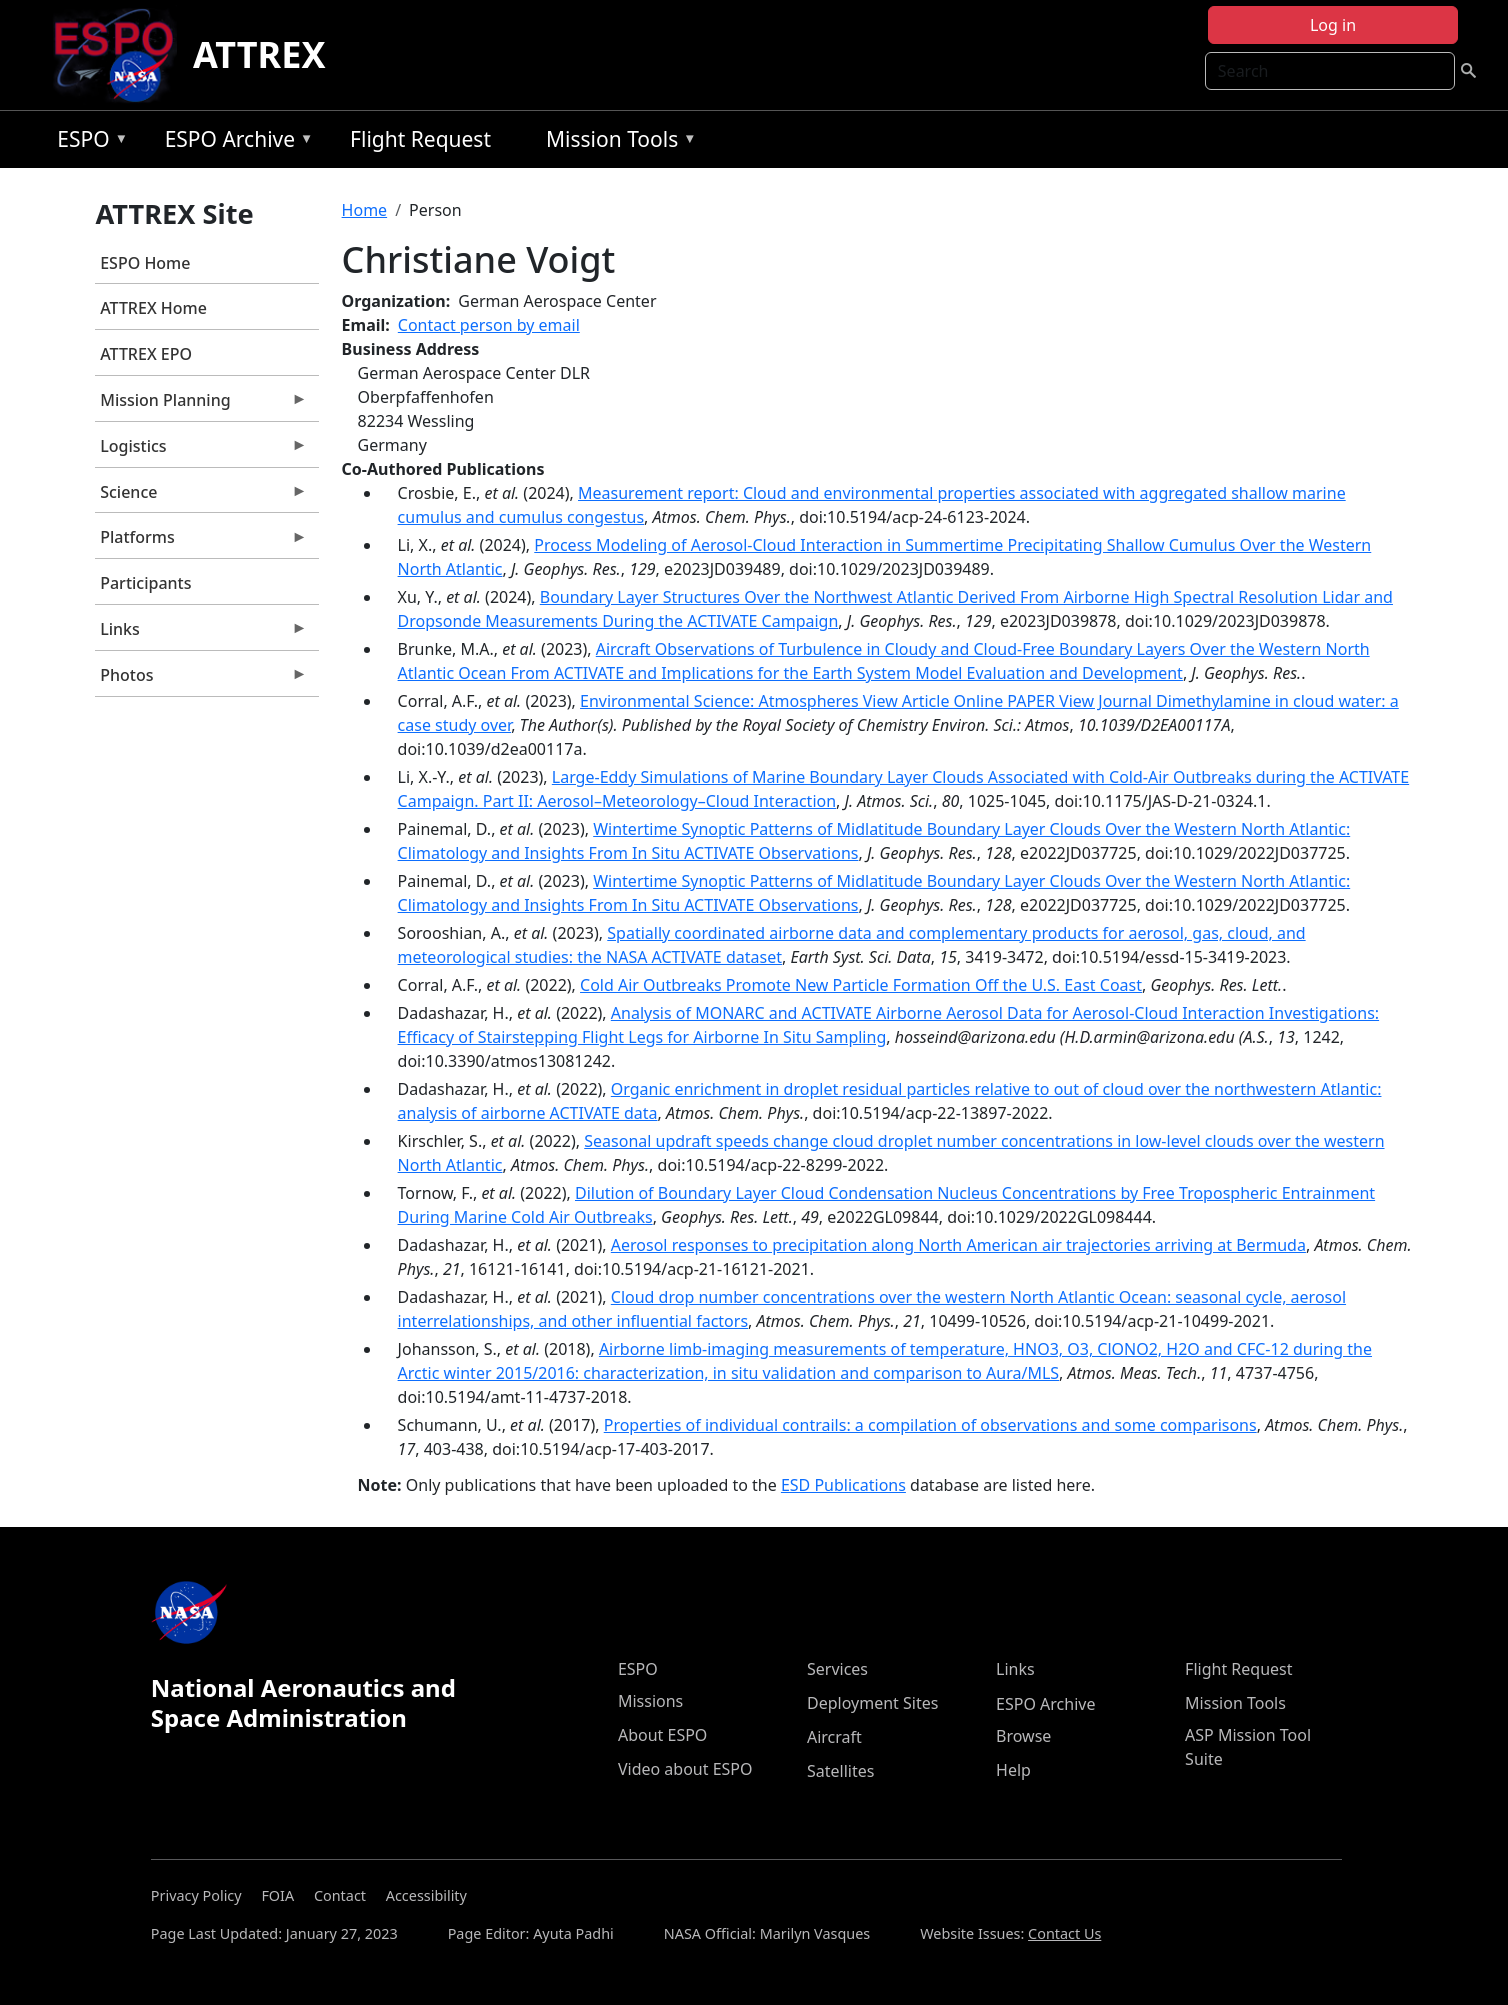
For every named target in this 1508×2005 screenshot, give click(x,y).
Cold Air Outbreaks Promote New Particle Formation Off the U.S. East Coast (861, 985)
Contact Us (1064, 1933)
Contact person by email (489, 325)
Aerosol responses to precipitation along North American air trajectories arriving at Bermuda (958, 1245)
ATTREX (259, 54)
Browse (1023, 1736)
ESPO (87, 142)
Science (201, 497)
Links (201, 634)
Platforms (201, 542)
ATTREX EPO (146, 354)
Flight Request (420, 139)
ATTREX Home (153, 308)
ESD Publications (843, 1485)
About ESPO (662, 1735)
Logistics (201, 451)
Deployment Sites (872, 1703)
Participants (145, 583)
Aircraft (834, 1737)
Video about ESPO (685, 1769)
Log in (1333, 25)
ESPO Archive (234, 142)
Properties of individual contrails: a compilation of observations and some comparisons (930, 1425)
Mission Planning (201, 405)
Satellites (840, 1771)
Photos (201, 680)
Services (837, 1669)
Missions (650, 1701)
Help (1013, 1770)
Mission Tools (616, 142)
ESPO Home (145, 263)
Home (365, 210)
